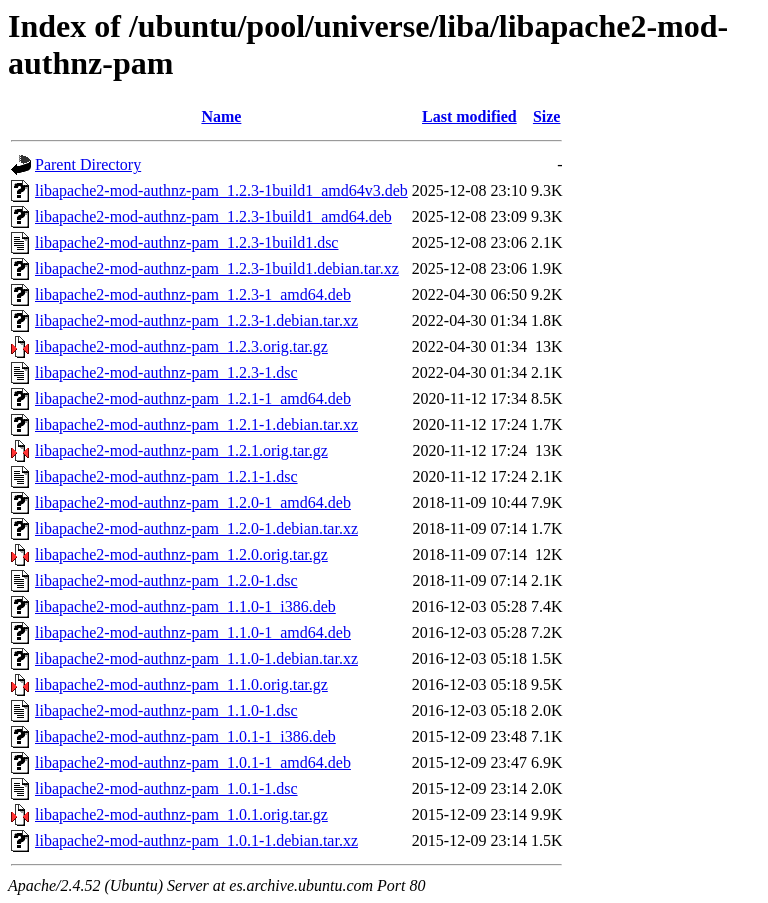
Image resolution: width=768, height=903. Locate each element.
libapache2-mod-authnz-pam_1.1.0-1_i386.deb (185, 606)
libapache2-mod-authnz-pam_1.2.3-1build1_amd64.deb (213, 216)
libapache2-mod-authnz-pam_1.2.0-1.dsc (166, 580)
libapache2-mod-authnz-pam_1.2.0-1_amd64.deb (193, 502)
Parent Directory (88, 164)
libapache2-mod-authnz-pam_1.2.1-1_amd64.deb (193, 398)
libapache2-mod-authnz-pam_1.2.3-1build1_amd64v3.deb (221, 190)
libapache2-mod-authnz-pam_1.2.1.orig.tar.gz (181, 450)
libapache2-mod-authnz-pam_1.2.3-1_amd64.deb (193, 294)
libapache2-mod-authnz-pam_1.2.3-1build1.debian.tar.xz (217, 268)
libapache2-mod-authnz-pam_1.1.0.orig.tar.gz (181, 684)
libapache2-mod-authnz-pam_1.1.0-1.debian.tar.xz (196, 658)
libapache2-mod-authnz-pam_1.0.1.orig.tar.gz (181, 814)
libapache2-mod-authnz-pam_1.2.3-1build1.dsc (186, 242)
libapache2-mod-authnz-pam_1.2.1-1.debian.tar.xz (196, 424)
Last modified (469, 116)
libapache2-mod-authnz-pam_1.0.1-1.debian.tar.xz (196, 840)
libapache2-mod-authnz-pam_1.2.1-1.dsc (166, 476)
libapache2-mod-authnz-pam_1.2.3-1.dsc (166, 372)
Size (547, 116)
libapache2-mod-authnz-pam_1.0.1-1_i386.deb (185, 736)
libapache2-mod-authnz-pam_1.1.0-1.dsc (166, 710)
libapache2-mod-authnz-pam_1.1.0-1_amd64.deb (193, 632)
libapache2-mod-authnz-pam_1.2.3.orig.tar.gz (181, 346)
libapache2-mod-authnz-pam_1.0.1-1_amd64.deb (193, 762)
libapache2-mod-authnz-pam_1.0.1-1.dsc (166, 788)
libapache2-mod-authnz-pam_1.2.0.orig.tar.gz (181, 554)
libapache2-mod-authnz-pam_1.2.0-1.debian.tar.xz (196, 528)
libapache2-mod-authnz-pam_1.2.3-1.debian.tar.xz (196, 320)
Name (221, 116)
